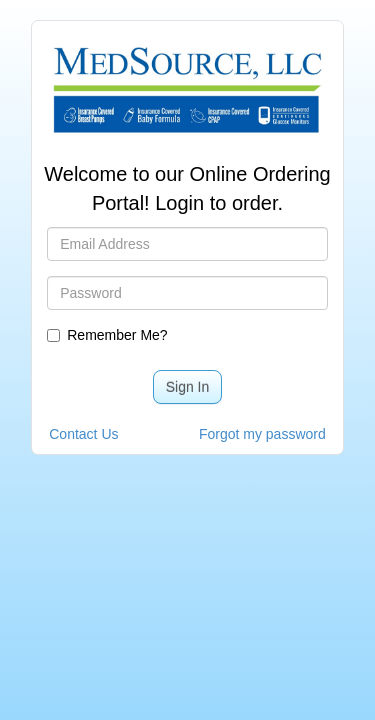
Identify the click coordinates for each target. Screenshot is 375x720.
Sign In (188, 387)
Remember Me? (110, 335)
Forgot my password (262, 434)
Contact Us (83, 434)
